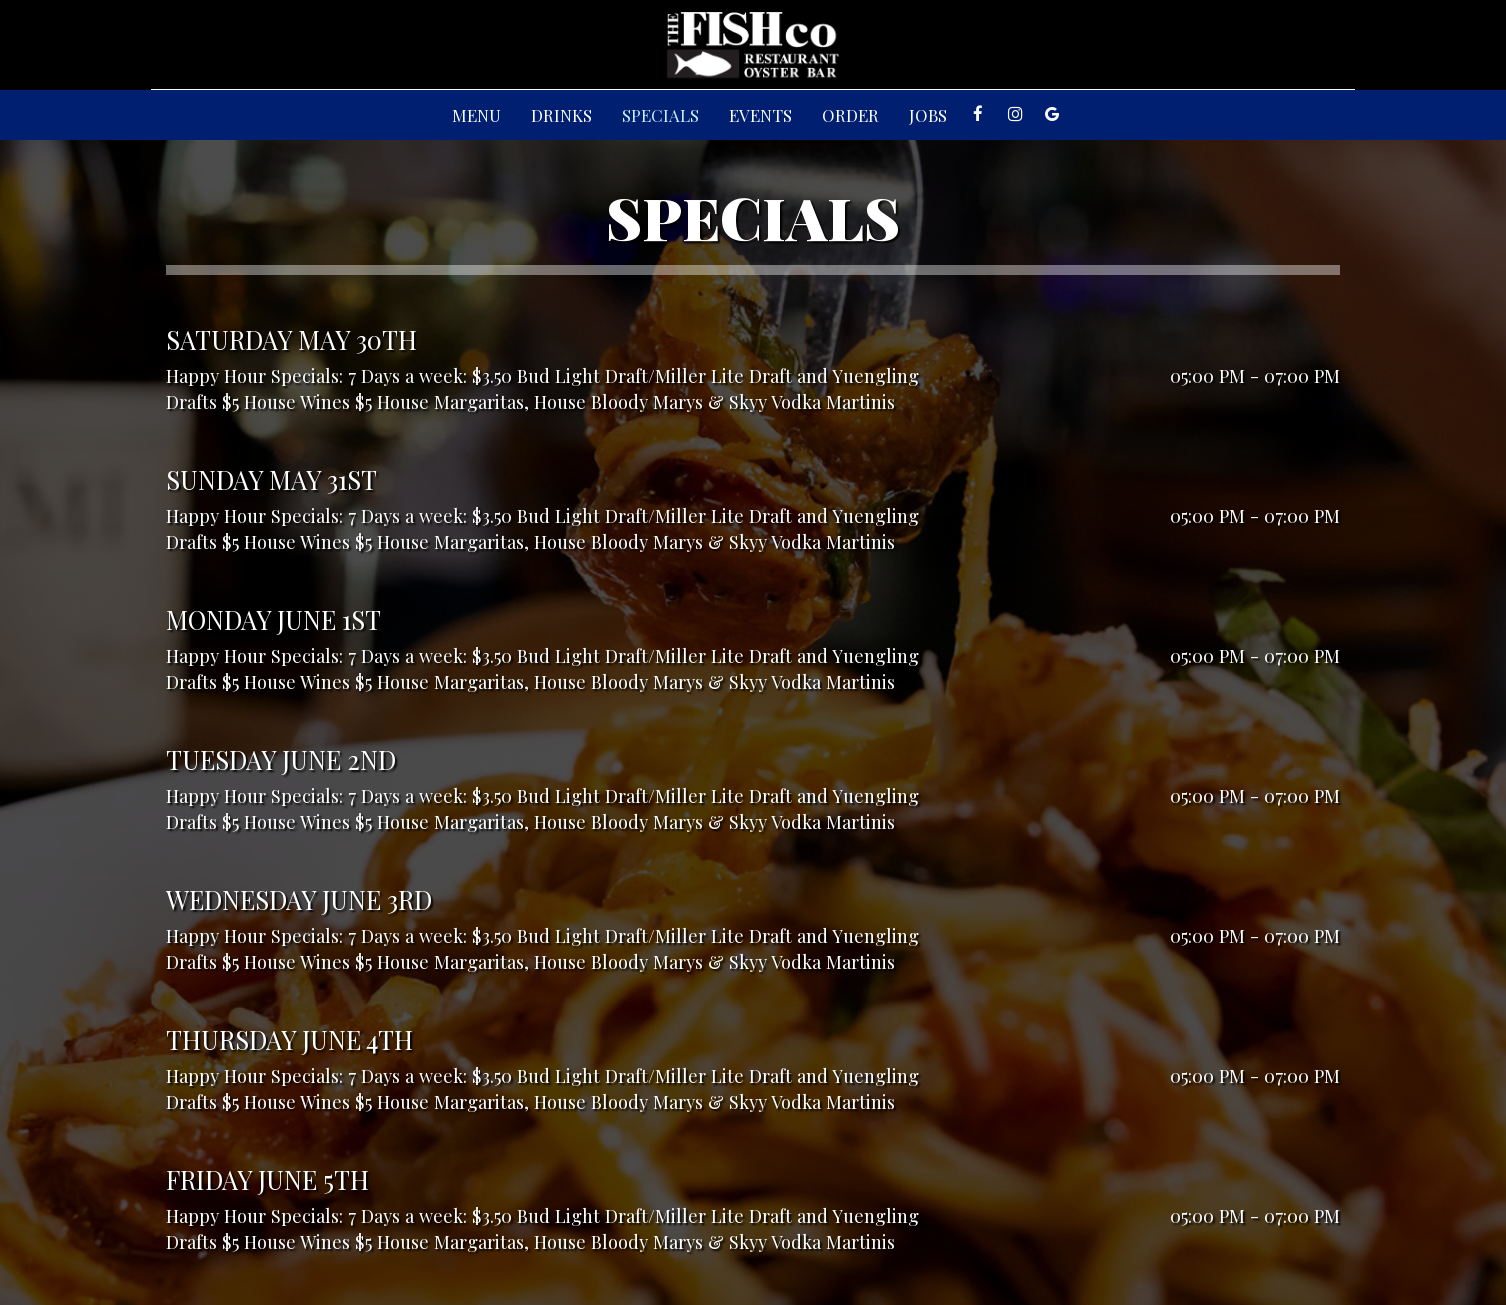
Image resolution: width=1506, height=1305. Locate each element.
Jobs (928, 115)
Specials (660, 115)
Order (850, 115)
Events (760, 115)
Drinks (561, 115)
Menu (476, 115)
